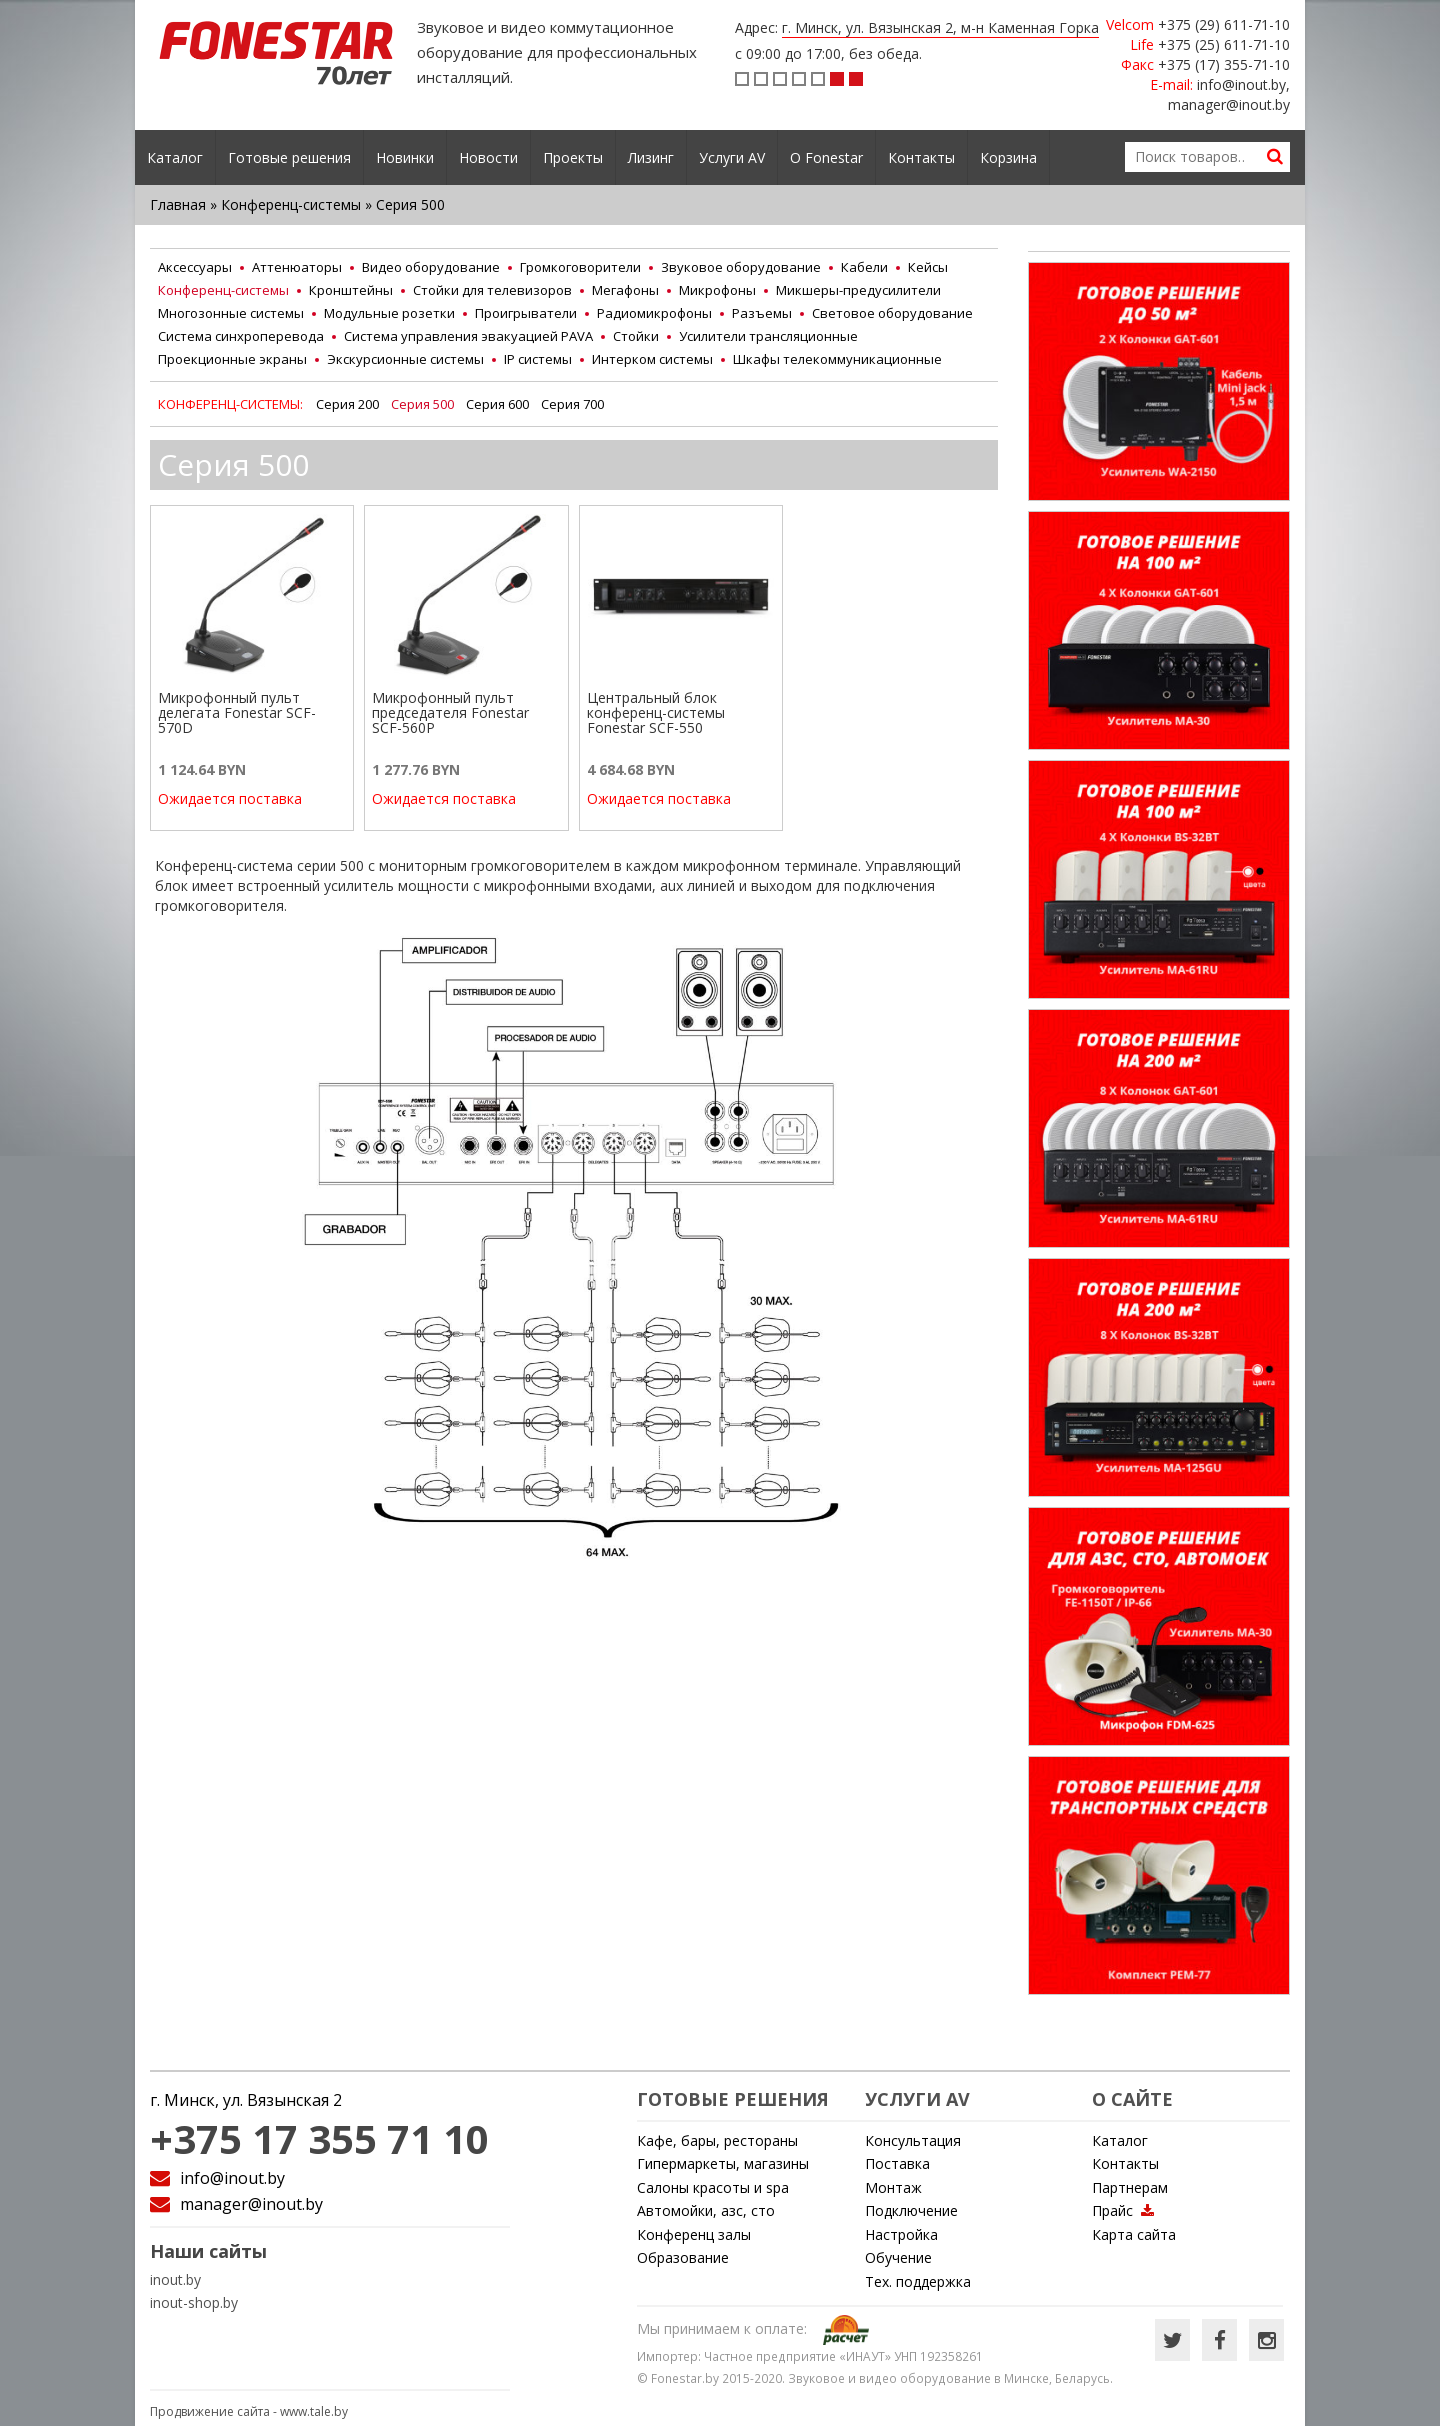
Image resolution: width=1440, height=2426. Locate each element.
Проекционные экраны (232, 359)
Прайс (1123, 2210)
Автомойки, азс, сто (706, 2210)
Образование (683, 2257)
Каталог (175, 157)
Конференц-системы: (232, 404)
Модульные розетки (389, 313)
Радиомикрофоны (654, 313)
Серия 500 (422, 404)
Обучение (898, 2257)
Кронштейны (351, 290)
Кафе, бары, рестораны (717, 2140)
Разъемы (762, 313)
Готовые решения (289, 157)
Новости (488, 157)
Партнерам (1130, 2187)
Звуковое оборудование (741, 267)
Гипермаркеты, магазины (723, 2163)
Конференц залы (694, 2234)
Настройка (901, 2234)
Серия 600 (497, 404)
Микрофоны (717, 290)
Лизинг (651, 157)
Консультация (913, 2140)
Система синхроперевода (241, 336)
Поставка (897, 2163)
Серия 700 (572, 404)
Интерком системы (652, 359)
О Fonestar (826, 157)
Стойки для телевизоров (492, 290)
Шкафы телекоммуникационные (837, 359)
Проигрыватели (526, 313)
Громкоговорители (580, 267)
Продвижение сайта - (249, 2411)
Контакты (921, 157)
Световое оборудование (892, 313)
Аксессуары (195, 267)
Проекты (573, 157)
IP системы (538, 359)
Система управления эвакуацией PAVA (468, 336)
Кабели (864, 267)
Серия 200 (347, 404)
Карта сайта (1134, 2234)
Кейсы (928, 267)
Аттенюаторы (297, 267)
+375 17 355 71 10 (319, 2138)
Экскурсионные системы (405, 359)
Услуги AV (732, 157)
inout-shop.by (194, 2302)
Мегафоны (625, 290)
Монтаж (893, 2187)
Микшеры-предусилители (858, 290)
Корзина (1008, 157)
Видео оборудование (431, 267)
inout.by (175, 2279)
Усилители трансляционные (768, 336)
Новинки (405, 157)
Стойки (636, 336)
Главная (178, 204)
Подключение (911, 2210)
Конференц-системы (291, 204)
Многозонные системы (231, 313)
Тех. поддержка (918, 2281)
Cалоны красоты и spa (713, 2187)
